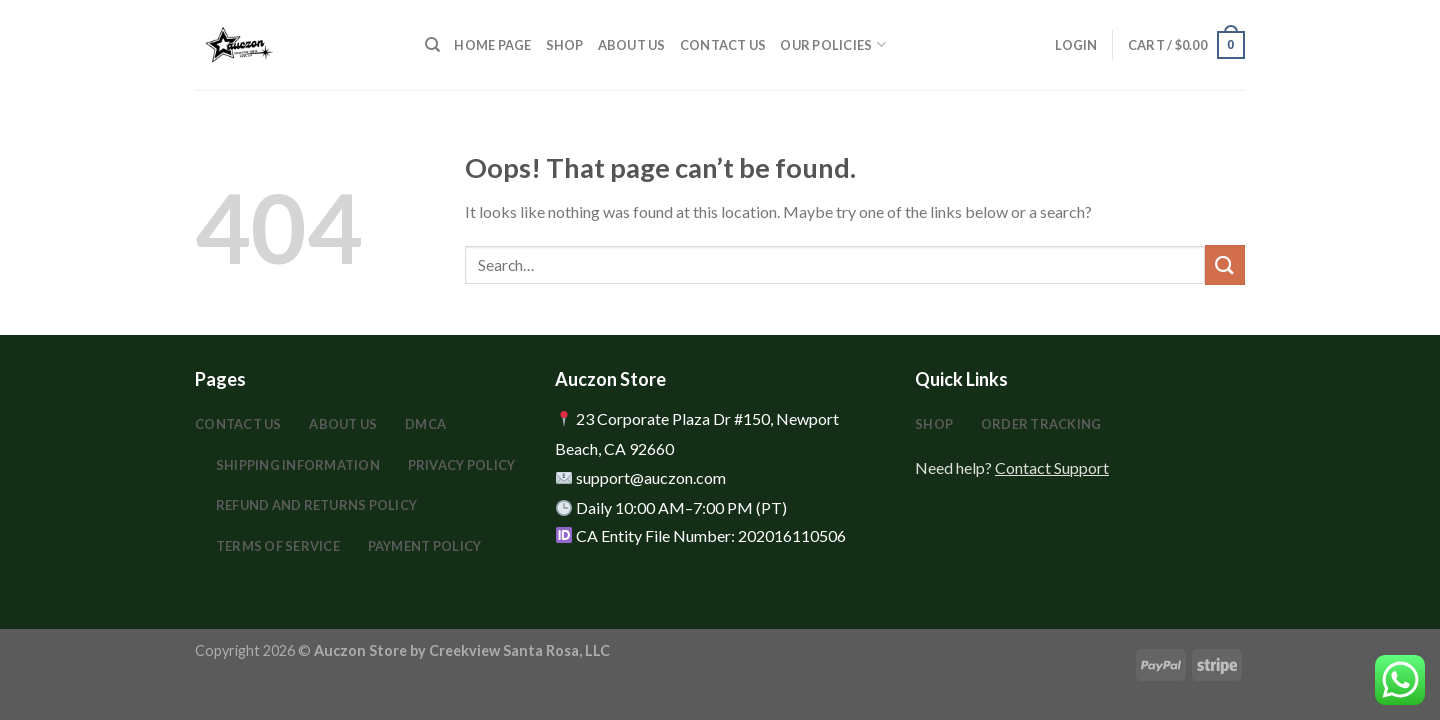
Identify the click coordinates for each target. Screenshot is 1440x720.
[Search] (432, 45)
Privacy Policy (462, 465)
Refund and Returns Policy (316, 505)
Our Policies (833, 44)
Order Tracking (1041, 424)
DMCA (425, 424)
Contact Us (723, 45)
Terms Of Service (278, 546)
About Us (632, 45)
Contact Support (1052, 467)
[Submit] (1225, 264)
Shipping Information (298, 465)
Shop (565, 45)
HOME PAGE (492, 45)
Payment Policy (425, 546)
